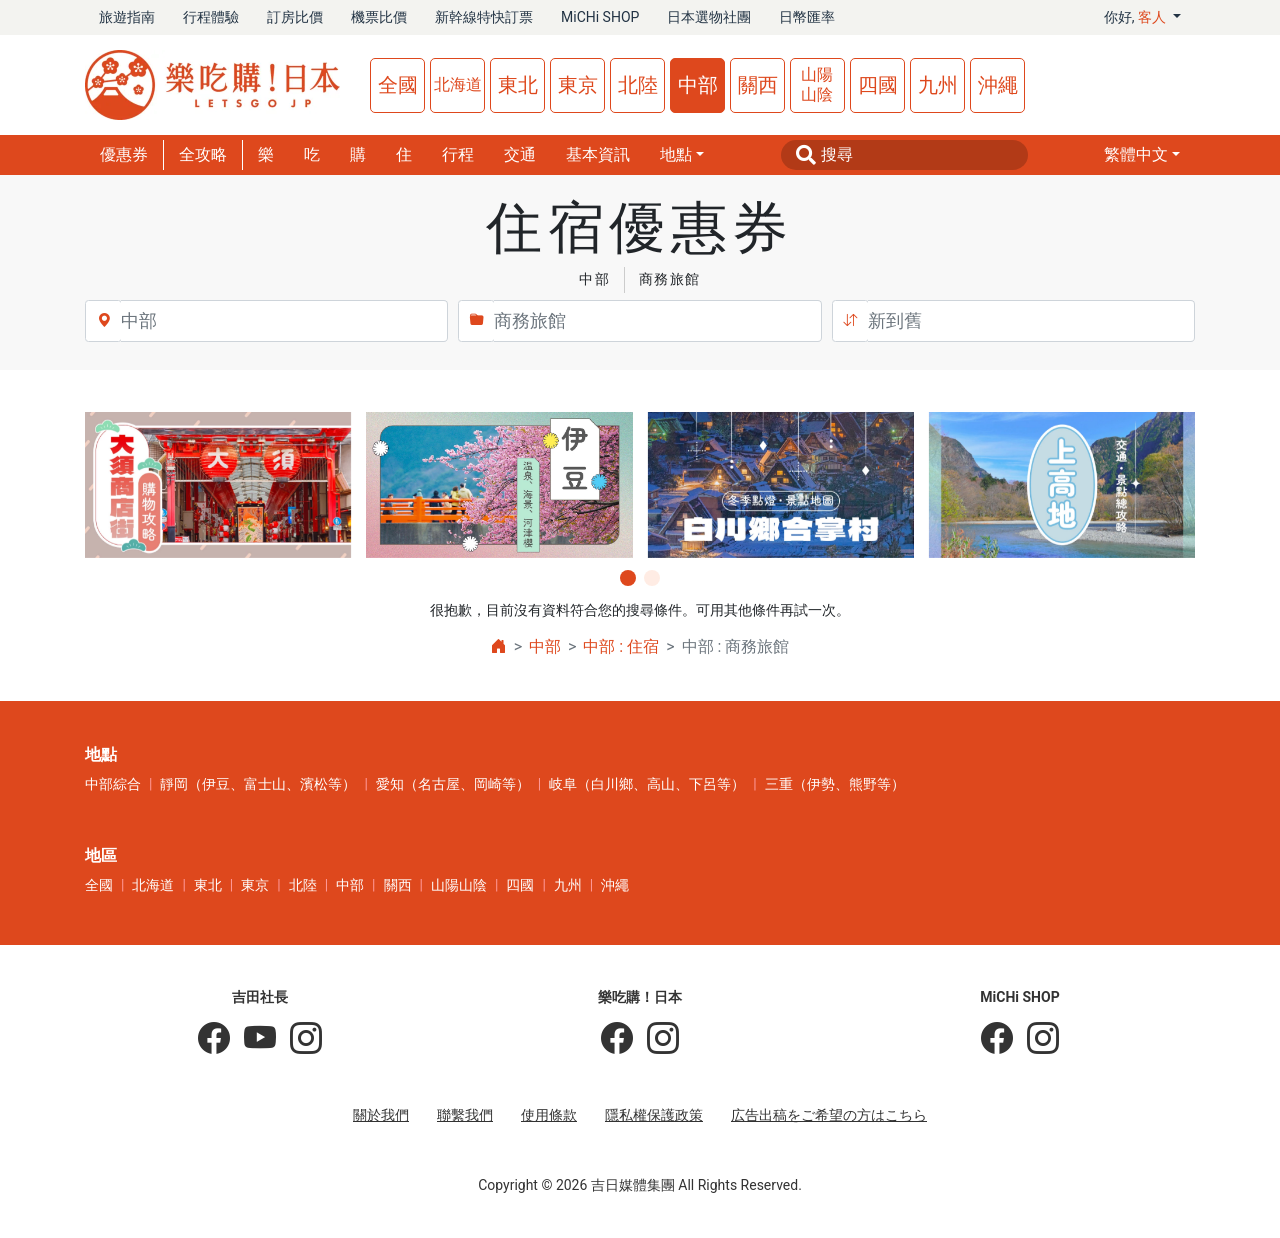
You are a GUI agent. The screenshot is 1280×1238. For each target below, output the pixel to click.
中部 (698, 85)
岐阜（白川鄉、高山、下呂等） (647, 784)
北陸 (638, 85)
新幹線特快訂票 (484, 17)
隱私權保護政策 (654, 1115)
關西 (758, 85)
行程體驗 (211, 17)
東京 (578, 85)
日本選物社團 (709, 17)
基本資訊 (598, 154)
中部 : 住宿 (621, 646)
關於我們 (381, 1115)
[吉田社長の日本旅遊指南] (214, 1039)
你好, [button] (1137, 17)
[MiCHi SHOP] (997, 1039)
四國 (878, 85)
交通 (520, 154)
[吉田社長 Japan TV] (253, 1039)
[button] (1142, 155)
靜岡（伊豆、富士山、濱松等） (258, 784)
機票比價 (379, 17)
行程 (458, 154)
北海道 (458, 84)
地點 (676, 154)
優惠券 (124, 154)
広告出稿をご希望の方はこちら (829, 1115)
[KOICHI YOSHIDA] (299, 1039)
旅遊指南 (127, 17)
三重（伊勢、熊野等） (835, 784)
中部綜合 (113, 784)
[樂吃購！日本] (617, 1039)
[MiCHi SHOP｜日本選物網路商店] (1036, 1039)
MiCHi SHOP (600, 17)
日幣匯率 (807, 17)
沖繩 (998, 85)
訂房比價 (295, 17)
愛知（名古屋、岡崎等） (453, 784)
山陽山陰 (817, 84)
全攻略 (203, 154)
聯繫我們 (465, 1115)
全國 (398, 85)
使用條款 (549, 1115)
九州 (938, 85)
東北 (518, 85)
